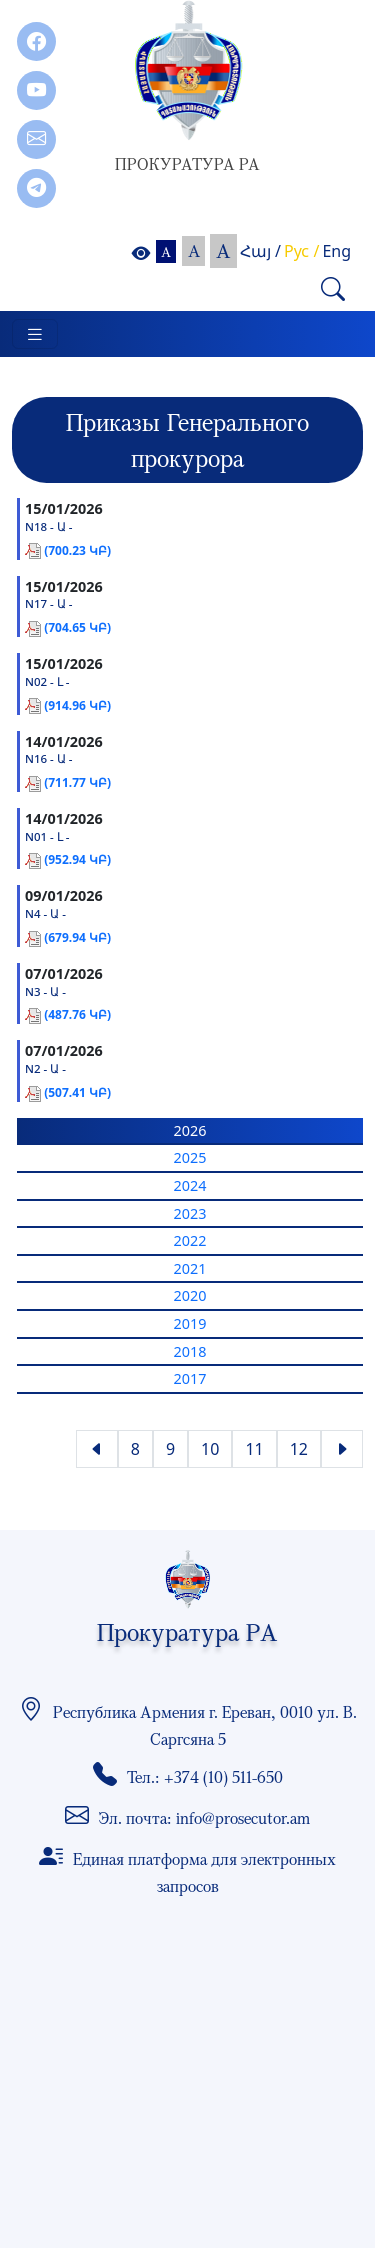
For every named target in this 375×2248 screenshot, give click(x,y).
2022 (190, 1240)
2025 (190, 1157)
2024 (190, 1185)
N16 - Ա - (49, 759)
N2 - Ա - (45, 1069)
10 (210, 1449)
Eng (336, 251)
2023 (190, 1213)
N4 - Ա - (45, 914)
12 (299, 1449)
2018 (190, 1351)
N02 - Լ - (47, 682)
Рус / (301, 251)
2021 (190, 1268)
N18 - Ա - (49, 527)
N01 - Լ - (47, 837)
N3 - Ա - (45, 992)
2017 (190, 1378)
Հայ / (260, 251)
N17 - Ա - (49, 604)
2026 (190, 1130)
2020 (190, 1295)
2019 (190, 1323)
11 (254, 1449)
